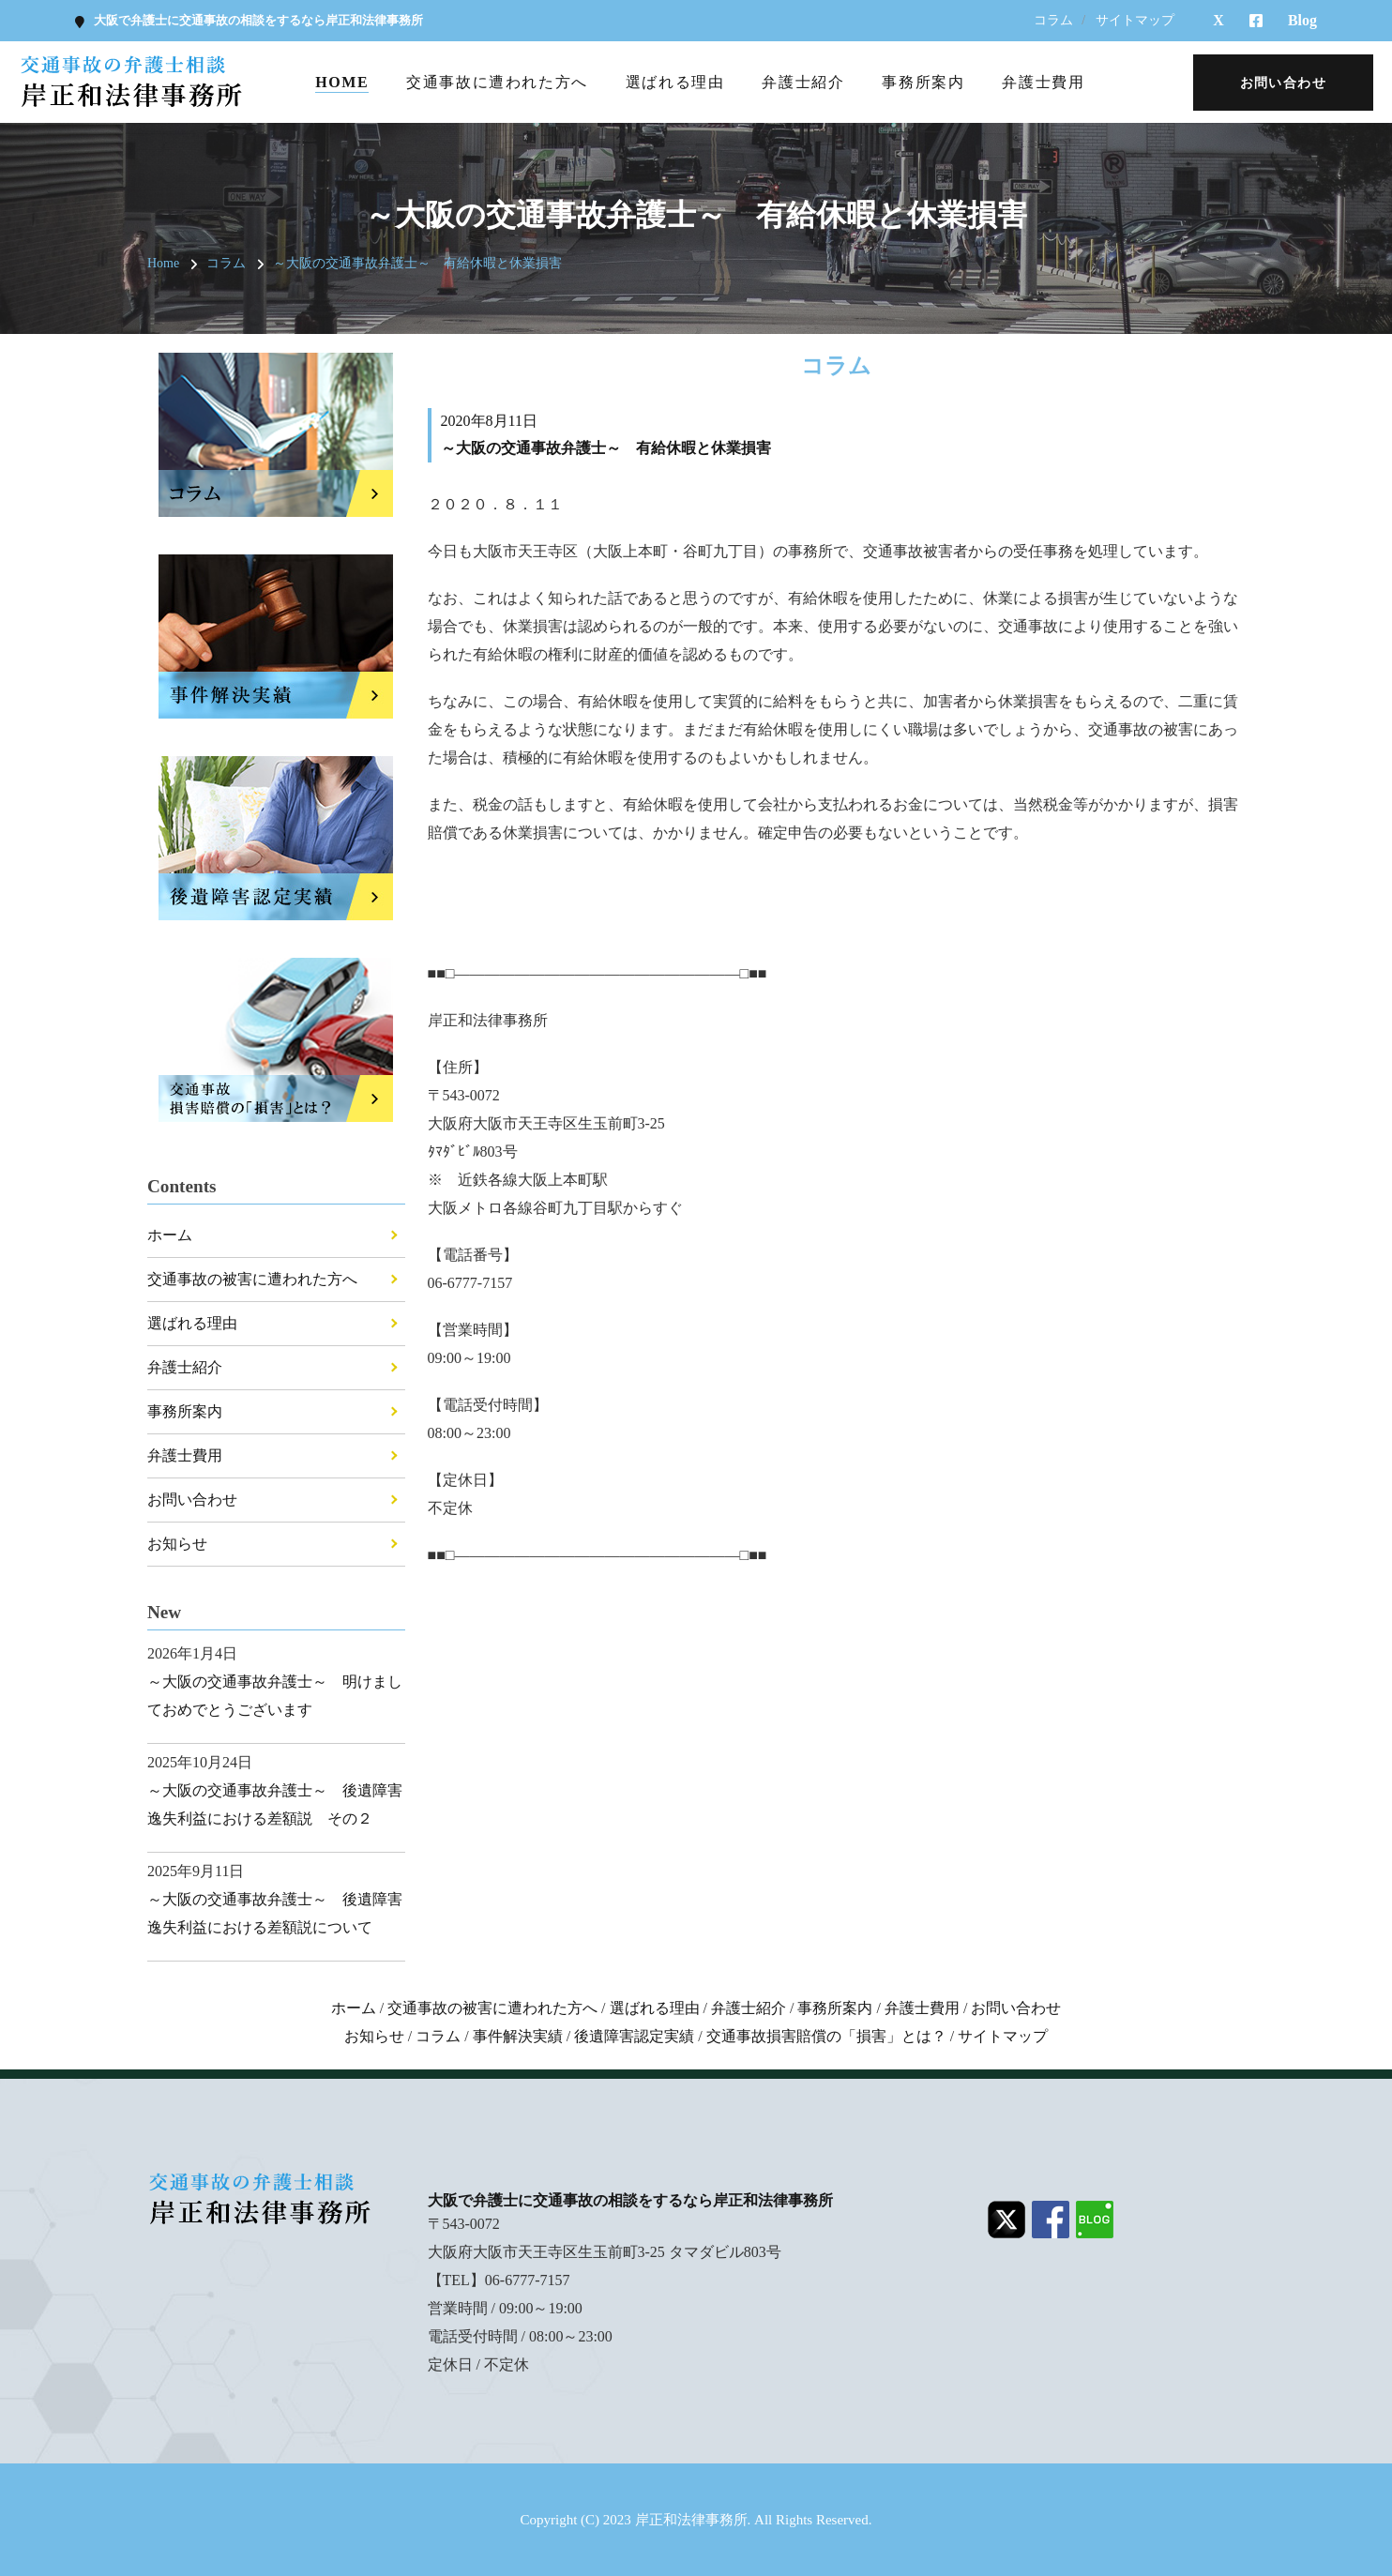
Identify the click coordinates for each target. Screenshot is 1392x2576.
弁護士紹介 (803, 82)
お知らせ (177, 1544)
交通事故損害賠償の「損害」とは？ (826, 2036)
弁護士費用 (1043, 82)
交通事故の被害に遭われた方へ (252, 1279)
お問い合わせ (192, 1500)
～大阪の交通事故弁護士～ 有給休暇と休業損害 (417, 263)
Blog (1302, 20)
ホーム (169, 1235)
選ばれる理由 (675, 82)
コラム (1053, 20)
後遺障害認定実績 (634, 2036)
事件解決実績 (518, 2036)
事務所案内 (923, 82)
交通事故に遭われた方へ (497, 82)
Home (342, 82)
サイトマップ (1135, 20)
